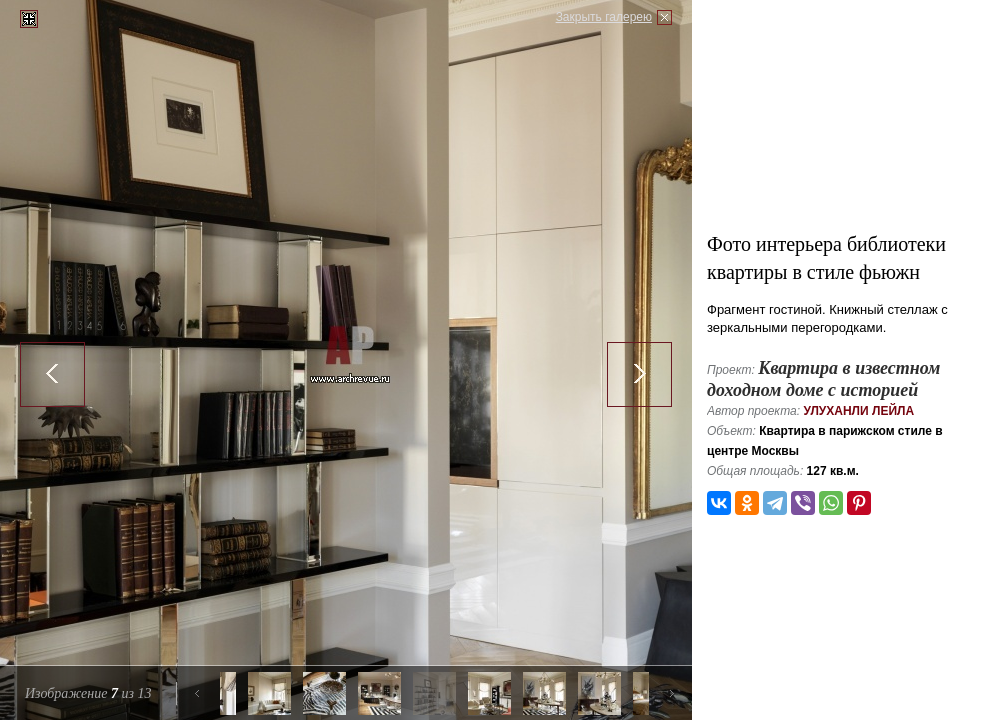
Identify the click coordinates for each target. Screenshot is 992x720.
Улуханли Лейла (858, 411)
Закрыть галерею (604, 17)
